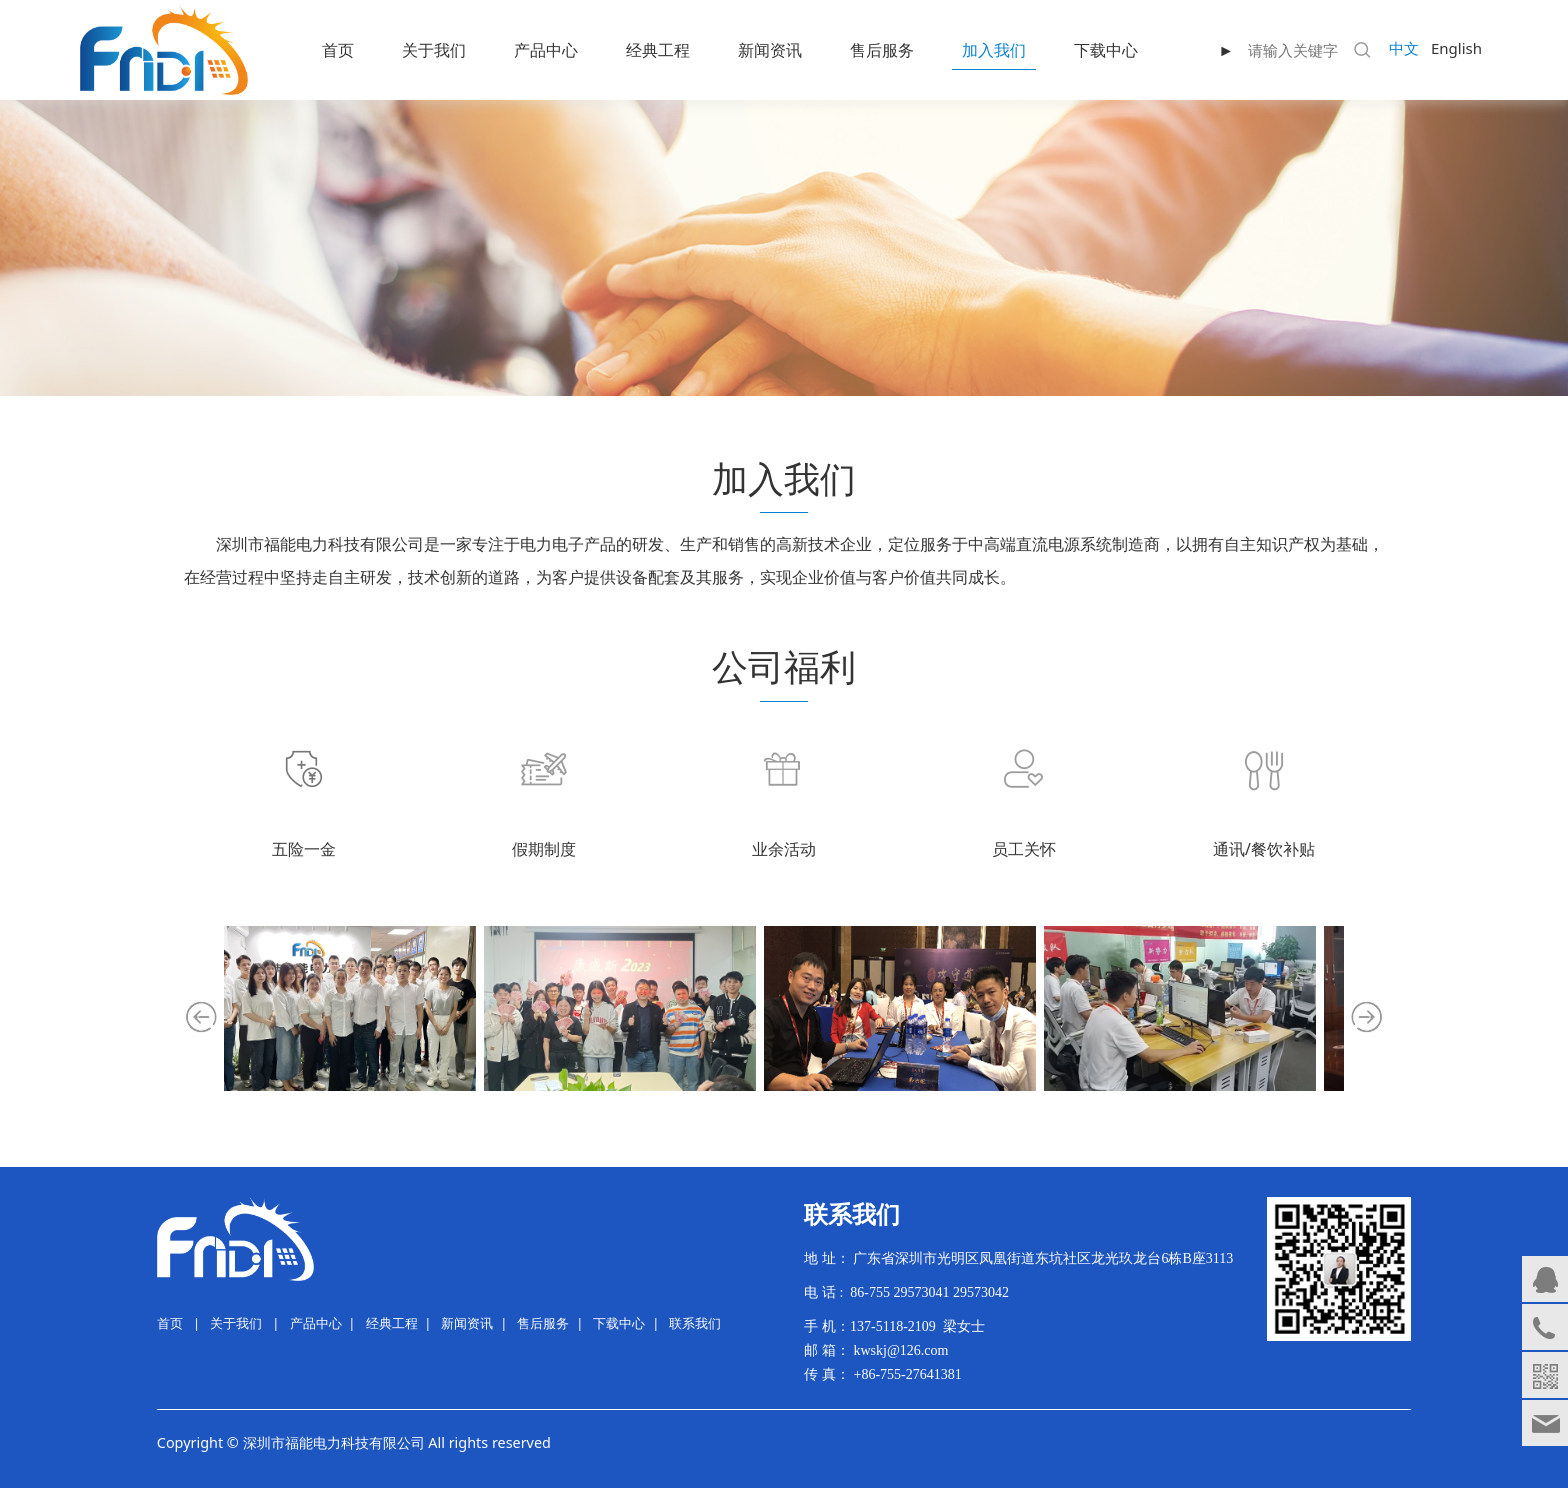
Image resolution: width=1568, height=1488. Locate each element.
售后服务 (882, 50)
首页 (338, 50)
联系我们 (695, 1323)
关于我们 (434, 50)
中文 (1404, 48)
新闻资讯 (770, 50)
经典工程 (658, 50)
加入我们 (994, 50)
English (1456, 48)
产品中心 (546, 50)
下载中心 (1106, 50)
